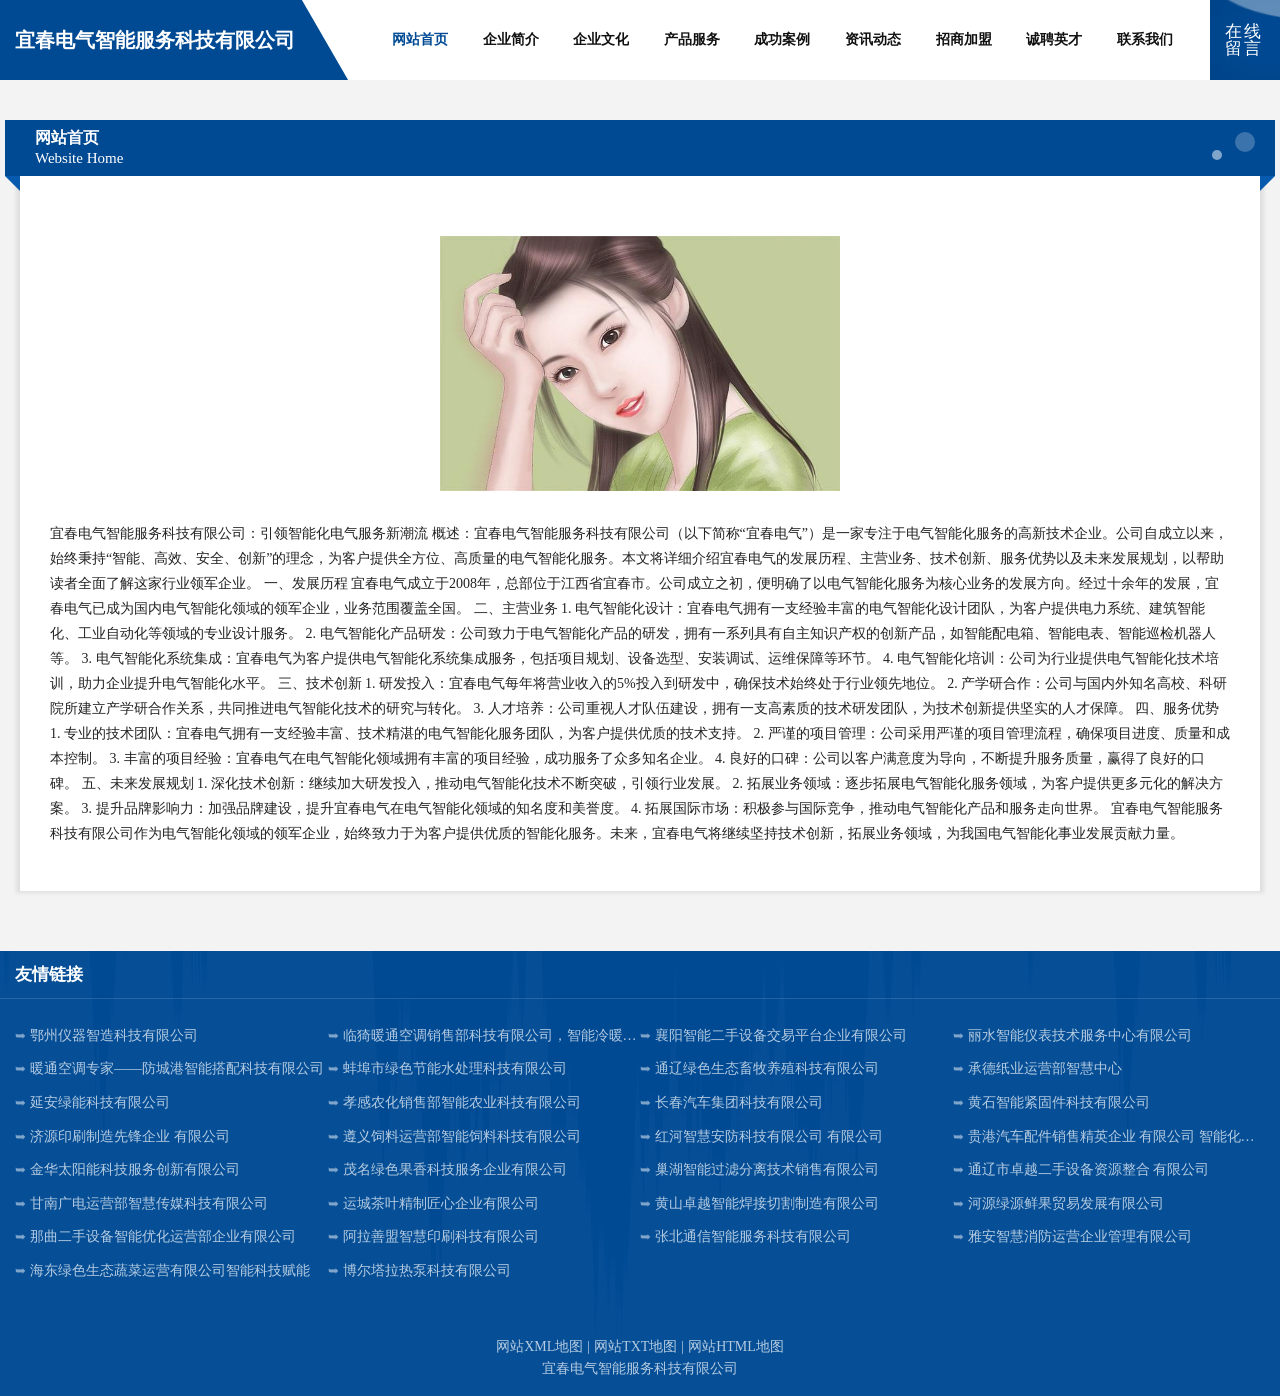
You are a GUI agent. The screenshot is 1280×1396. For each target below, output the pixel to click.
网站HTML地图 (736, 1346)
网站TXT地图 (635, 1346)
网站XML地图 (539, 1346)
